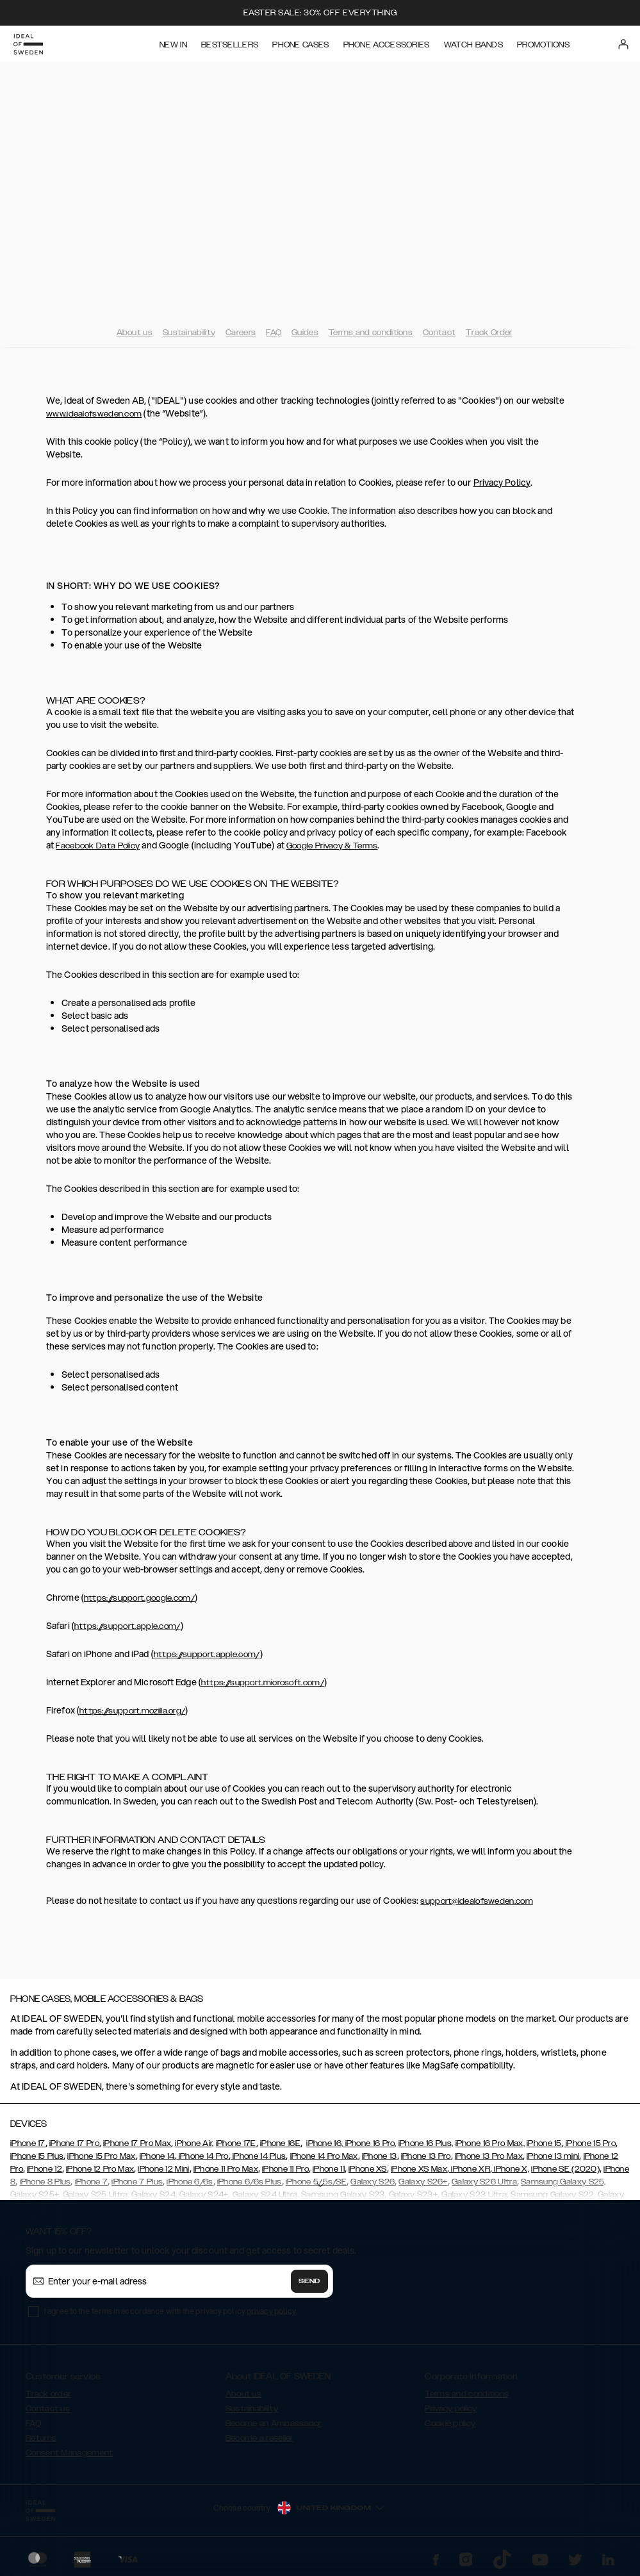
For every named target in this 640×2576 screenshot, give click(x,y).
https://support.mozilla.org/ (132, 1710)
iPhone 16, (324, 2143)
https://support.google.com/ (139, 1598)
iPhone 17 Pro (74, 2143)
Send (309, 2281)
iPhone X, (510, 2169)
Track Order (489, 332)
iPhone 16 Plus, (426, 2143)
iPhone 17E (236, 2143)
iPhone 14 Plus (258, 2156)
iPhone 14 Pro (203, 2156)
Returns (41, 2438)
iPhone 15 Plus (36, 2156)
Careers (241, 332)
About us (134, 332)
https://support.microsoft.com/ (262, 1682)
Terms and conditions (371, 332)
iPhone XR (469, 2169)
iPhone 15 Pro (590, 2143)
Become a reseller (259, 2438)
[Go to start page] (30, 43)
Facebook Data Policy (98, 845)
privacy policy (271, 2311)
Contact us (48, 2408)
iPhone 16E (280, 2143)
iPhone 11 (329, 2169)
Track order (48, 2394)
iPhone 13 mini (553, 2156)
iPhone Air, (194, 2143)
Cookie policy (450, 2423)
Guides (304, 332)
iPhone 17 (27, 2143)
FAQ (273, 332)
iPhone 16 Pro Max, (490, 2143)
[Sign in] (625, 43)
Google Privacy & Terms (332, 845)
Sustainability (189, 332)
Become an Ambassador (274, 2423)
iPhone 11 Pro (285, 2169)
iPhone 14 (157, 2156)
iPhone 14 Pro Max (324, 2156)
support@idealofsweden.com (476, 1901)
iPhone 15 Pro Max (101, 2156)
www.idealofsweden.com (94, 413)
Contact (439, 332)
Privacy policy (451, 2408)
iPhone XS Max (419, 2169)
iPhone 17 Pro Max (137, 2143)
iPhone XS (368, 2169)
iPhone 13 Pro (426, 2156)
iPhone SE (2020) (565, 2169)
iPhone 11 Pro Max (225, 2169)
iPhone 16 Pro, (370, 2143)
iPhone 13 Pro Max (489, 2156)
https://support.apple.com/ (127, 1626)
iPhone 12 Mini (163, 2169)
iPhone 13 (379, 2156)
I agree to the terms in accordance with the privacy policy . (170, 2311)
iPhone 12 (44, 2169)
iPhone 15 (544, 2143)
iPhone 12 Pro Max (100, 2169)
